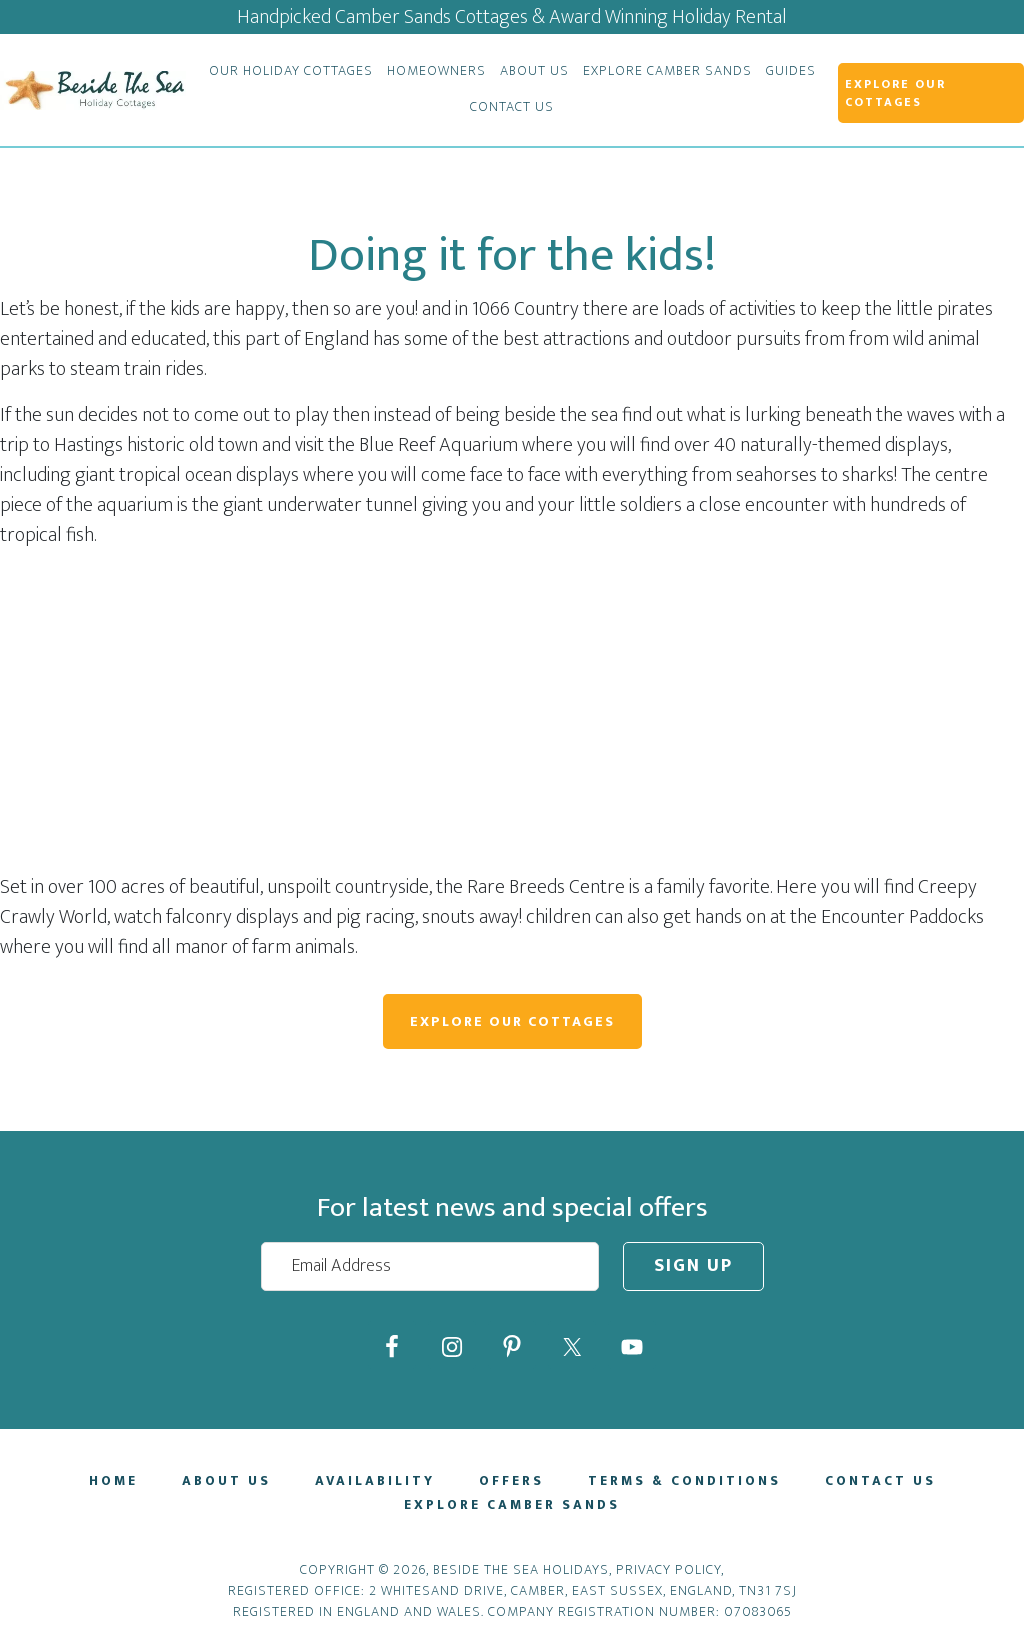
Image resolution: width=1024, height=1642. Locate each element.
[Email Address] (430, 1266)
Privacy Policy (668, 1569)
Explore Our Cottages (512, 1021)
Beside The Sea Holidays (93, 90)
